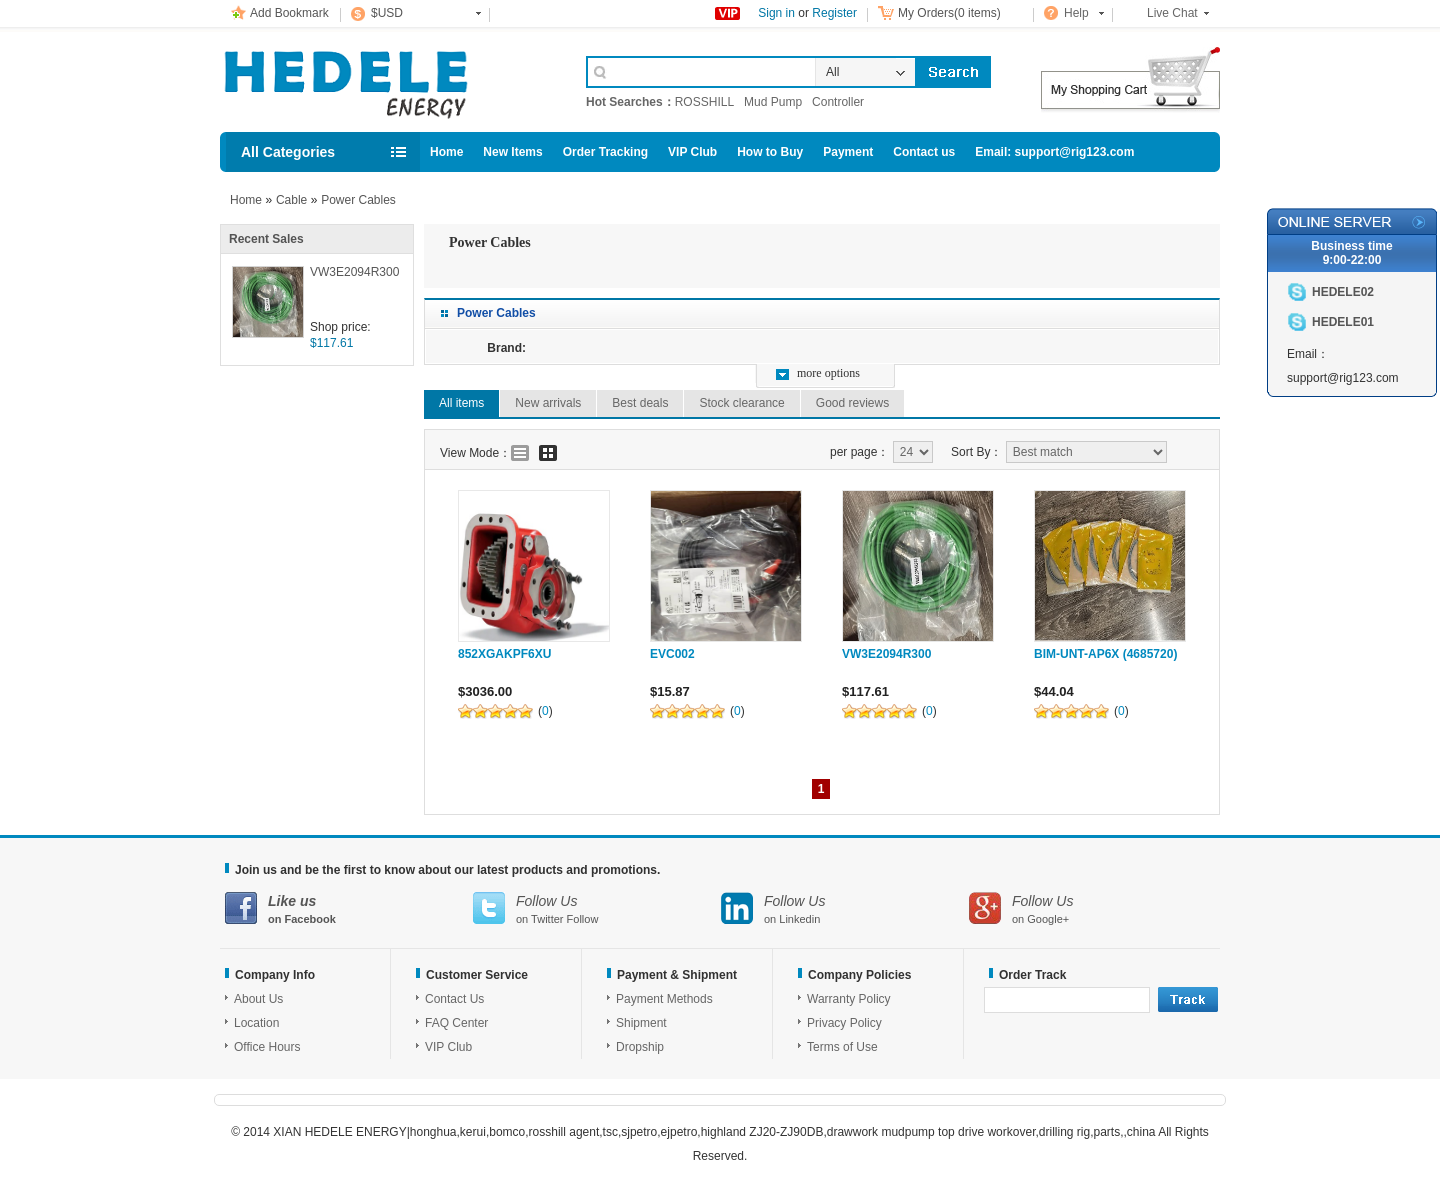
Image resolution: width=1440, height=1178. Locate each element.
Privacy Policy (844, 1023)
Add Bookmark (289, 13)
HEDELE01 (1343, 322)
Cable (291, 200)
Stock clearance (741, 403)
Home (446, 152)
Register (834, 13)
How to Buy (770, 152)
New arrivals (548, 403)
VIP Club (692, 152)
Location (256, 1023)
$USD (387, 13)
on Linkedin (845, 908)
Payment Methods (664, 999)
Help (1076, 13)
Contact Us (454, 999)
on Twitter (597, 908)
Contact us (924, 152)
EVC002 (672, 654)
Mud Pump (773, 102)
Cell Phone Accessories (382, 78)
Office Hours (267, 1047)
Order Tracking (605, 152)
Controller (838, 102)
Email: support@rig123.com (1054, 152)
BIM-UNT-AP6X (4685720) (1105, 654)
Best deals (640, 403)
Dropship (640, 1047)
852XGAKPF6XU (504, 654)
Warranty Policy (849, 999)
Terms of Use (842, 1047)
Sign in (776, 13)
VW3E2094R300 (354, 272)
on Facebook (349, 908)
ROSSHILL (704, 102)
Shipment (641, 1023)
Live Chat (1172, 13)
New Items (512, 152)
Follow (583, 919)
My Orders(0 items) (949, 13)
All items (461, 403)
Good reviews (852, 403)
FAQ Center (456, 1023)
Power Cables (358, 200)
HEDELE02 (1343, 292)
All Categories (288, 152)
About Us (258, 999)
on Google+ (1093, 908)
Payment (848, 152)
